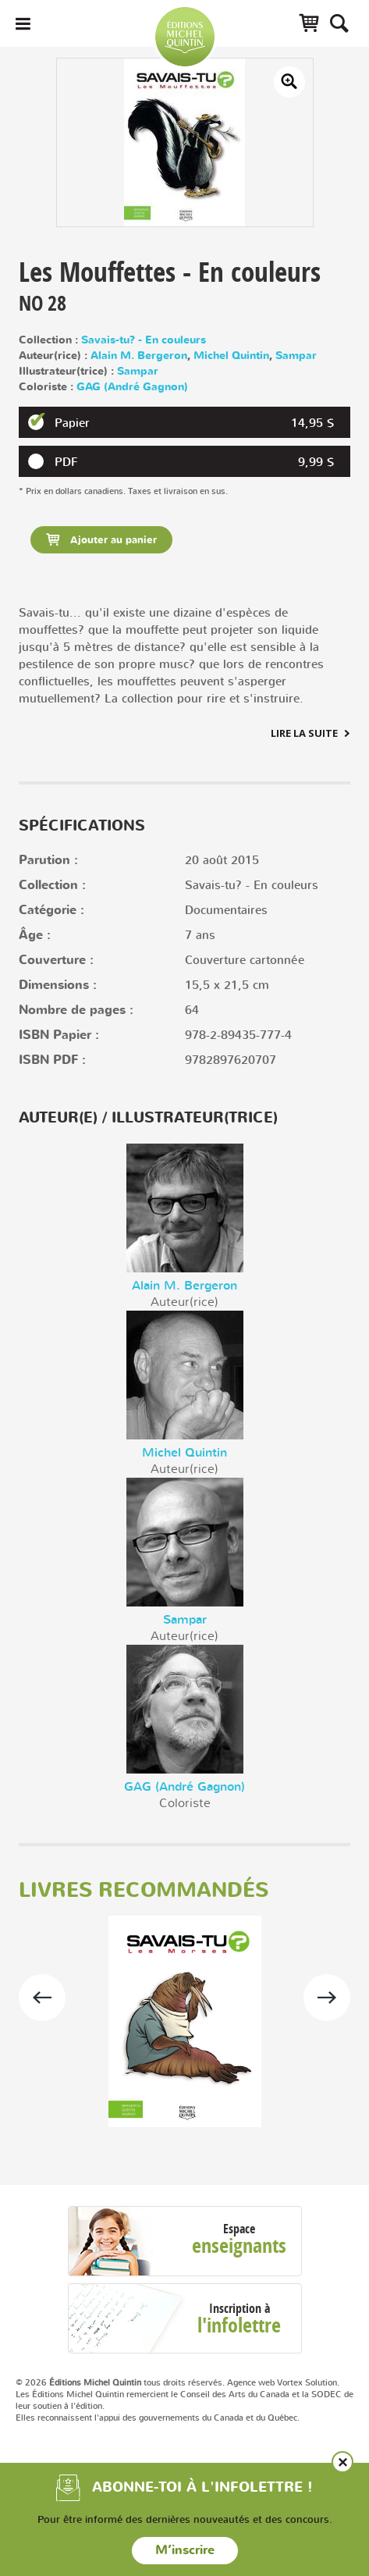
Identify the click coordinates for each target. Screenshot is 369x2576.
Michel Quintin (231, 355)
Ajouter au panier (112, 540)
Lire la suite (304, 733)
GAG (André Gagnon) (132, 386)
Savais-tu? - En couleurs (143, 340)
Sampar (296, 355)
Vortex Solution (307, 2382)
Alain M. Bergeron (138, 355)
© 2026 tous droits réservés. (120, 2382)
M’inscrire (185, 2550)
